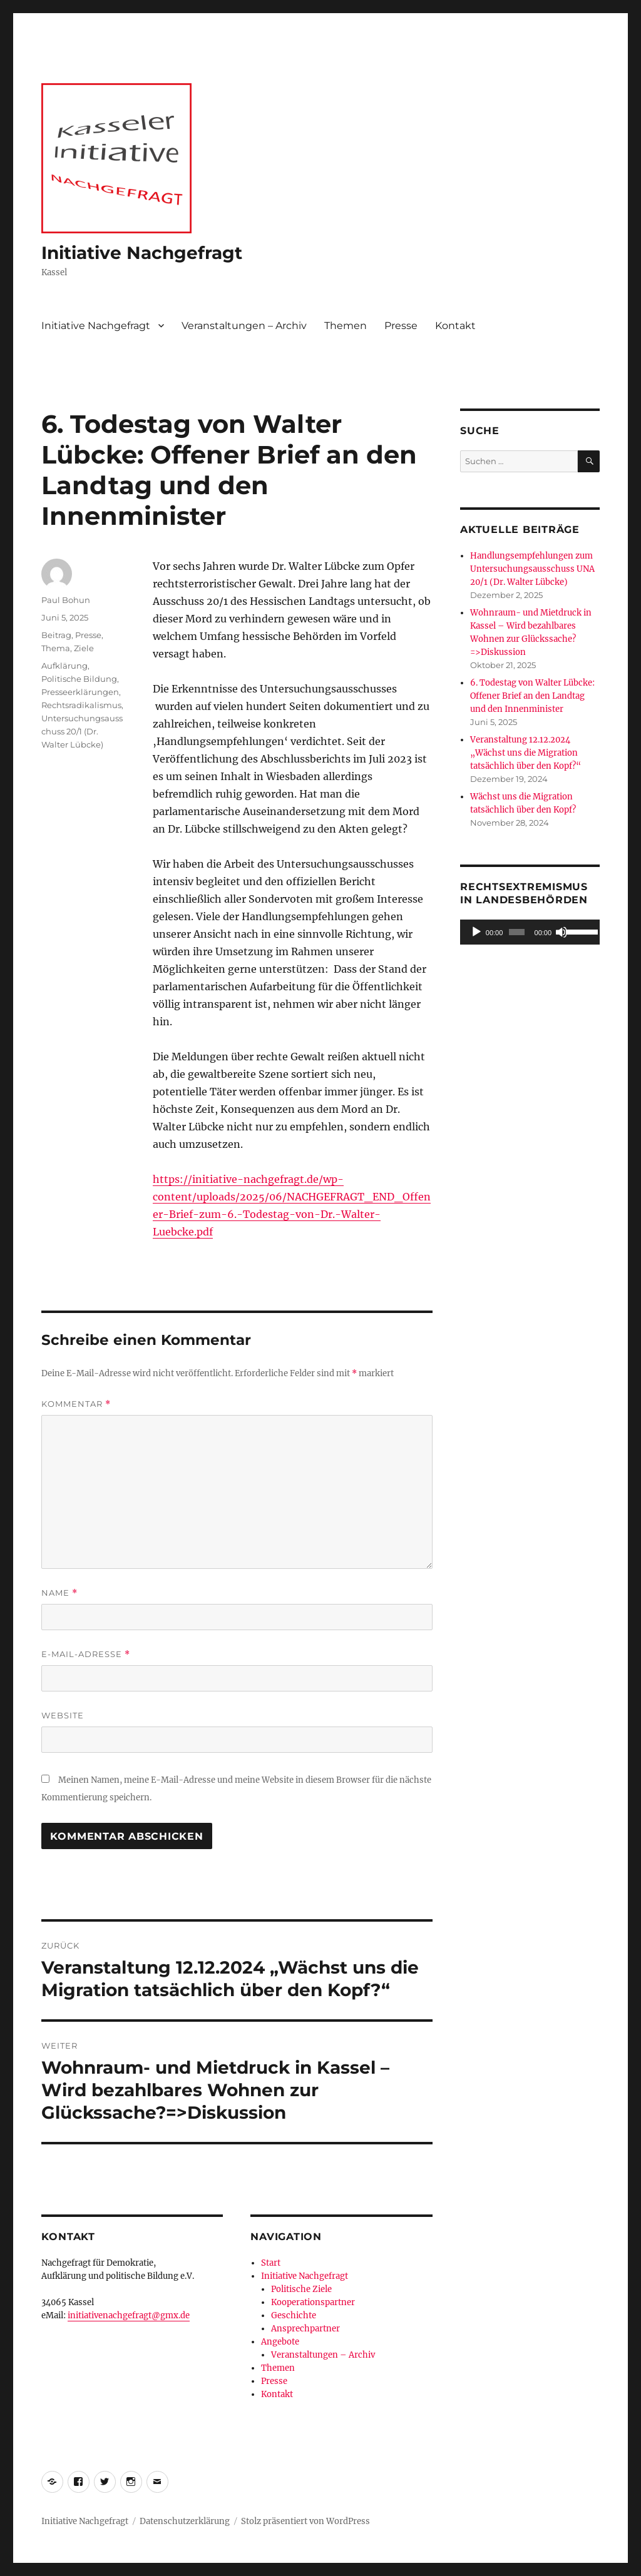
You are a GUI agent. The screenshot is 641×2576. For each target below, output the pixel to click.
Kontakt (455, 326)
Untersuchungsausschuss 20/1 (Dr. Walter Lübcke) (82, 731)
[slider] (517, 932)
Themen (345, 326)
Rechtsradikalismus (81, 705)
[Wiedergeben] (476, 932)
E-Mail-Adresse (85, 1654)
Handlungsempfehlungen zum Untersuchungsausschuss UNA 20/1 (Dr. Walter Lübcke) (532, 568)
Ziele (84, 648)
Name (59, 1593)
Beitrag (56, 635)
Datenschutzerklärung (185, 2521)
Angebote (280, 2341)
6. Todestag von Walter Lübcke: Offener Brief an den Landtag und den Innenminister (532, 695)
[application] (530, 932)
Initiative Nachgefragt (141, 252)
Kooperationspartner (313, 2302)
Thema (55, 648)
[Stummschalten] (561, 932)
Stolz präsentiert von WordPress (305, 2521)
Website (62, 1715)
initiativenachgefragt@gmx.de (129, 2315)
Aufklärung (64, 666)
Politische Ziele (301, 2289)
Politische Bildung (79, 679)
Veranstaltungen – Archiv (244, 326)
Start (270, 2263)
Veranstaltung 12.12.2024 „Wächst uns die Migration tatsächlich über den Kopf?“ (525, 752)
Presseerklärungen (80, 692)
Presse (401, 326)
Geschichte (293, 2315)
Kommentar (76, 1404)
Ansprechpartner (305, 2328)
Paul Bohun (65, 600)
